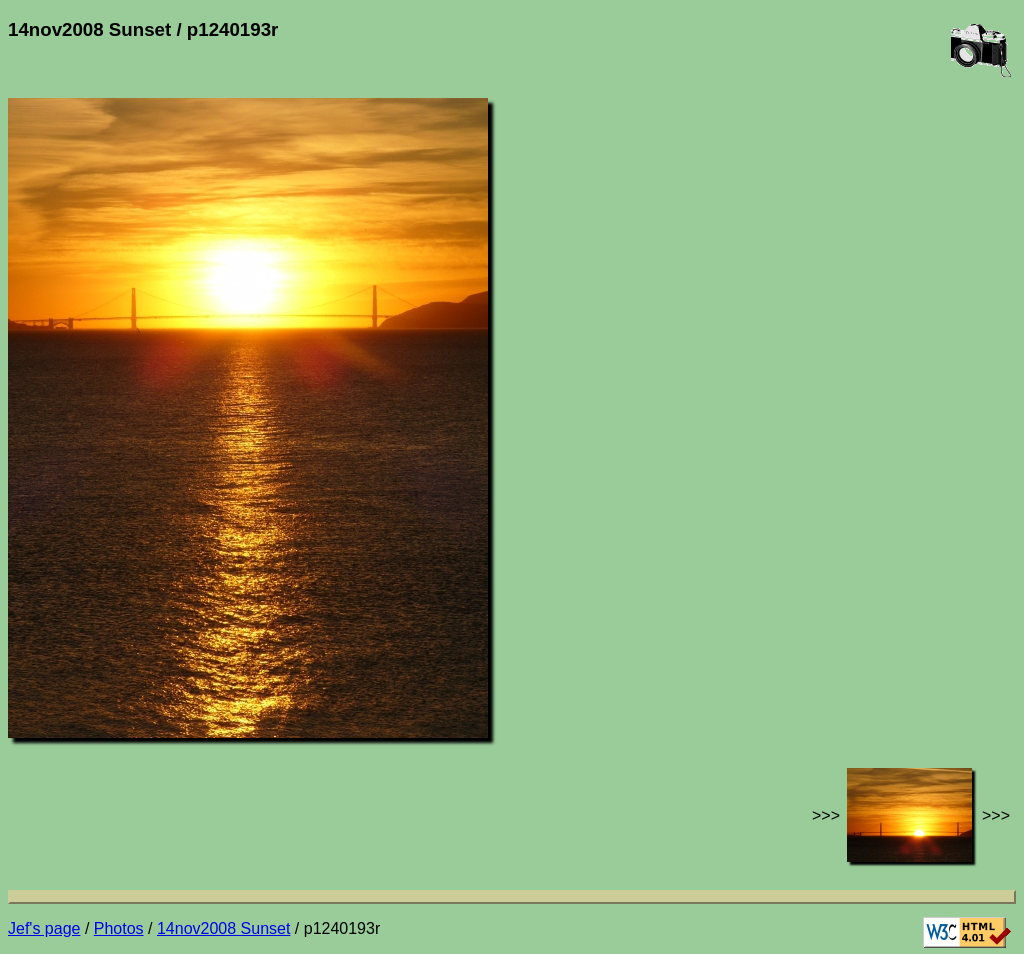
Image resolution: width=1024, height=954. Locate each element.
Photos (119, 928)
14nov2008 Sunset (223, 928)
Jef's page (44, 928)
